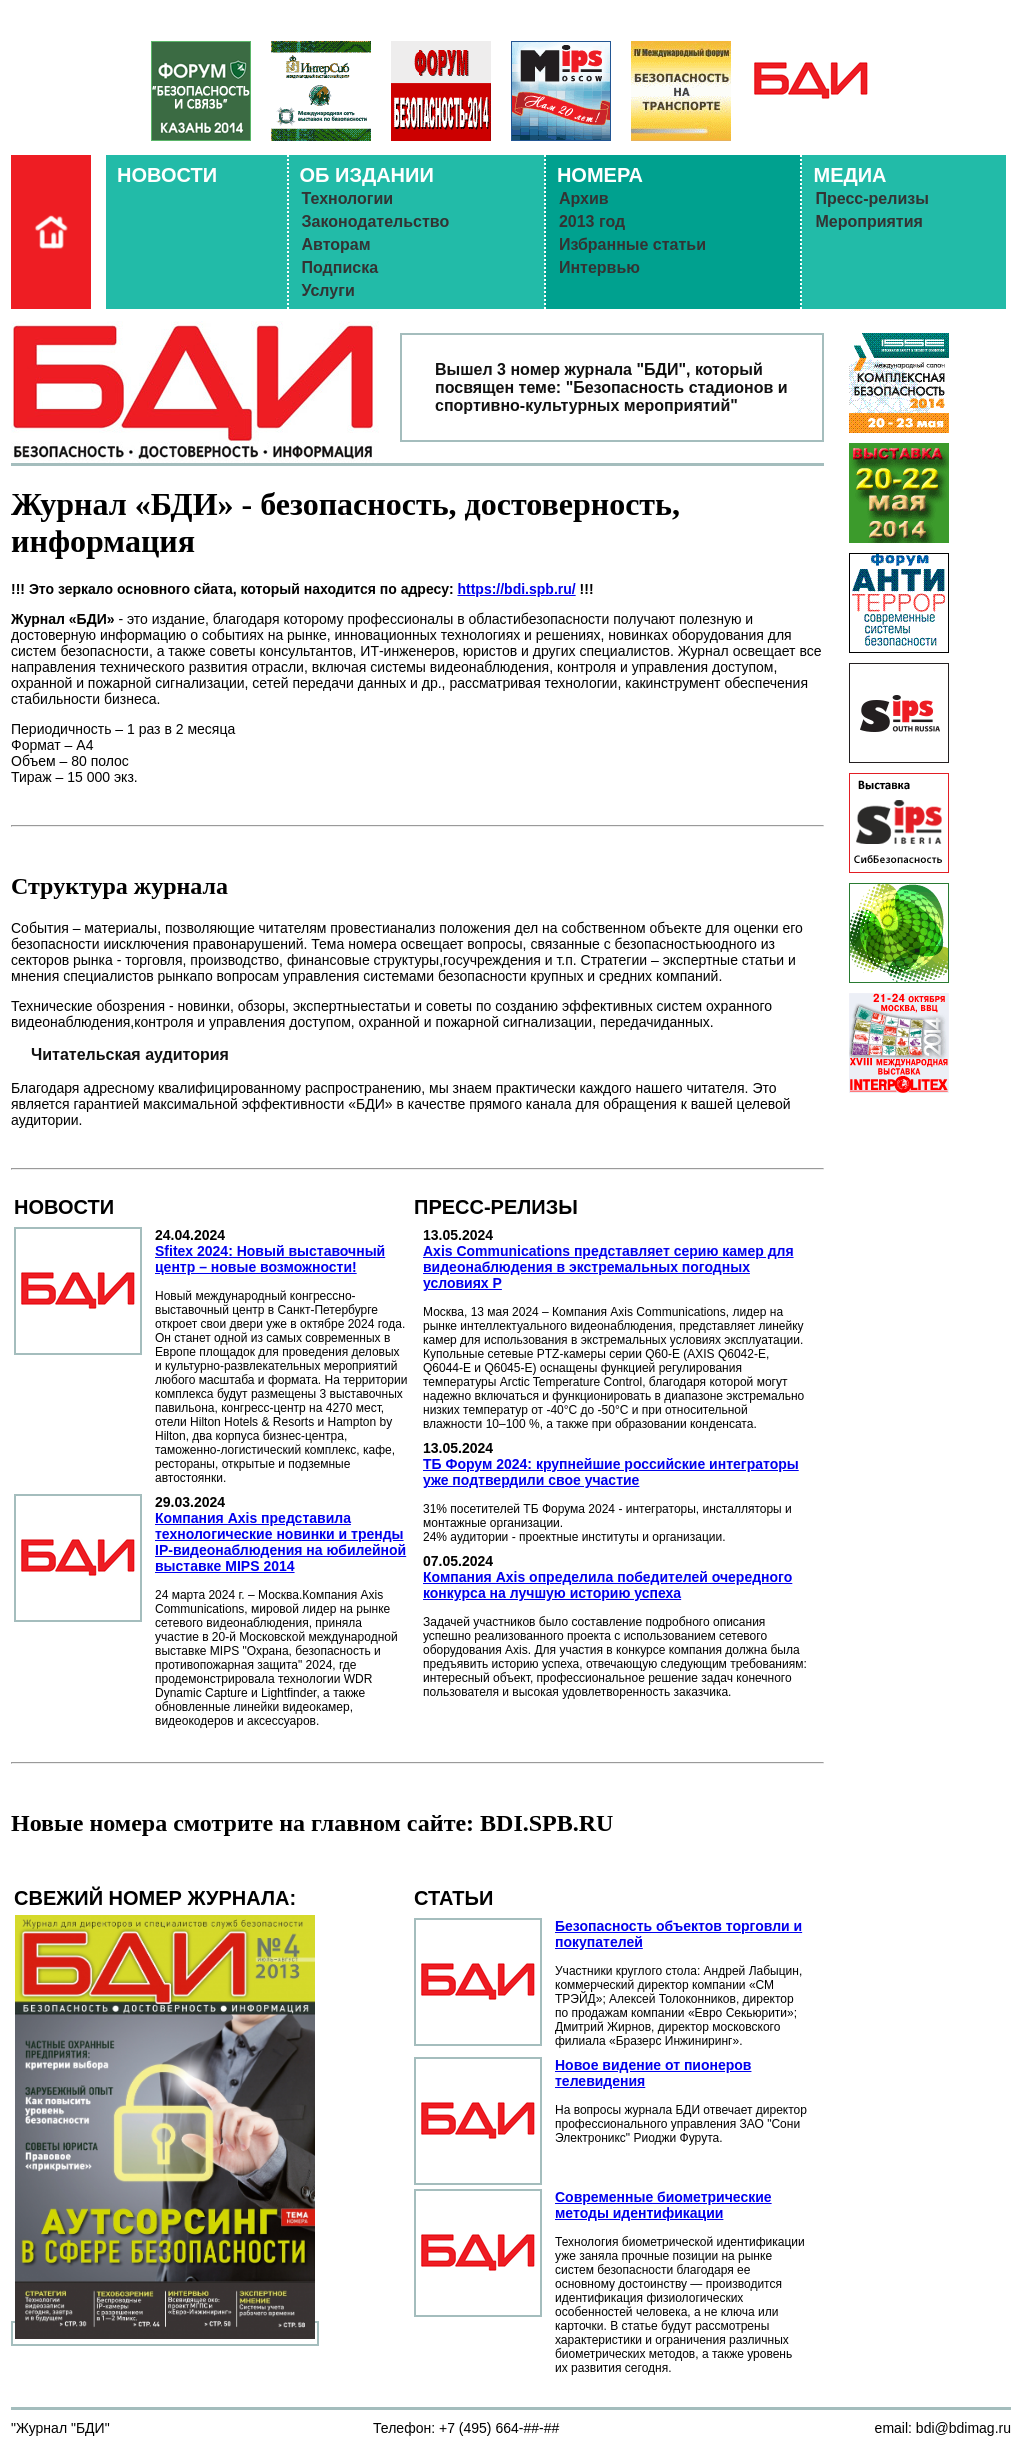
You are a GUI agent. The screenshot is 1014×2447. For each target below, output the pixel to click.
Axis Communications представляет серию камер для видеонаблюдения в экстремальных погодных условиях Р (608, 1267)
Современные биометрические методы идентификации (663, 2205)
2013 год (592, 221)
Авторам (336, 244)
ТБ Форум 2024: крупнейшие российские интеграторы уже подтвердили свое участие (611, 1472)
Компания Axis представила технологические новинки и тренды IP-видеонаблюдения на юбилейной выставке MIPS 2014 (280, 1542)
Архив (584, 198)
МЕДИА (849, 175)
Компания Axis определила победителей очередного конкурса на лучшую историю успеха (607, 1585)
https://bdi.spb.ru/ (516, 589)
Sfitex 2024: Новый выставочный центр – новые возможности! (270, 1259)
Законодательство (376, 221)
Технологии (348, 198)
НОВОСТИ (167, 175)
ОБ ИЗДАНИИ (367, 175)
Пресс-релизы (871, 198)
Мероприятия (868, 221)
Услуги (328, 290)
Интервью (599, 267)
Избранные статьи (632, 244)
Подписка (340, 267)
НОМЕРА (600, 175)
